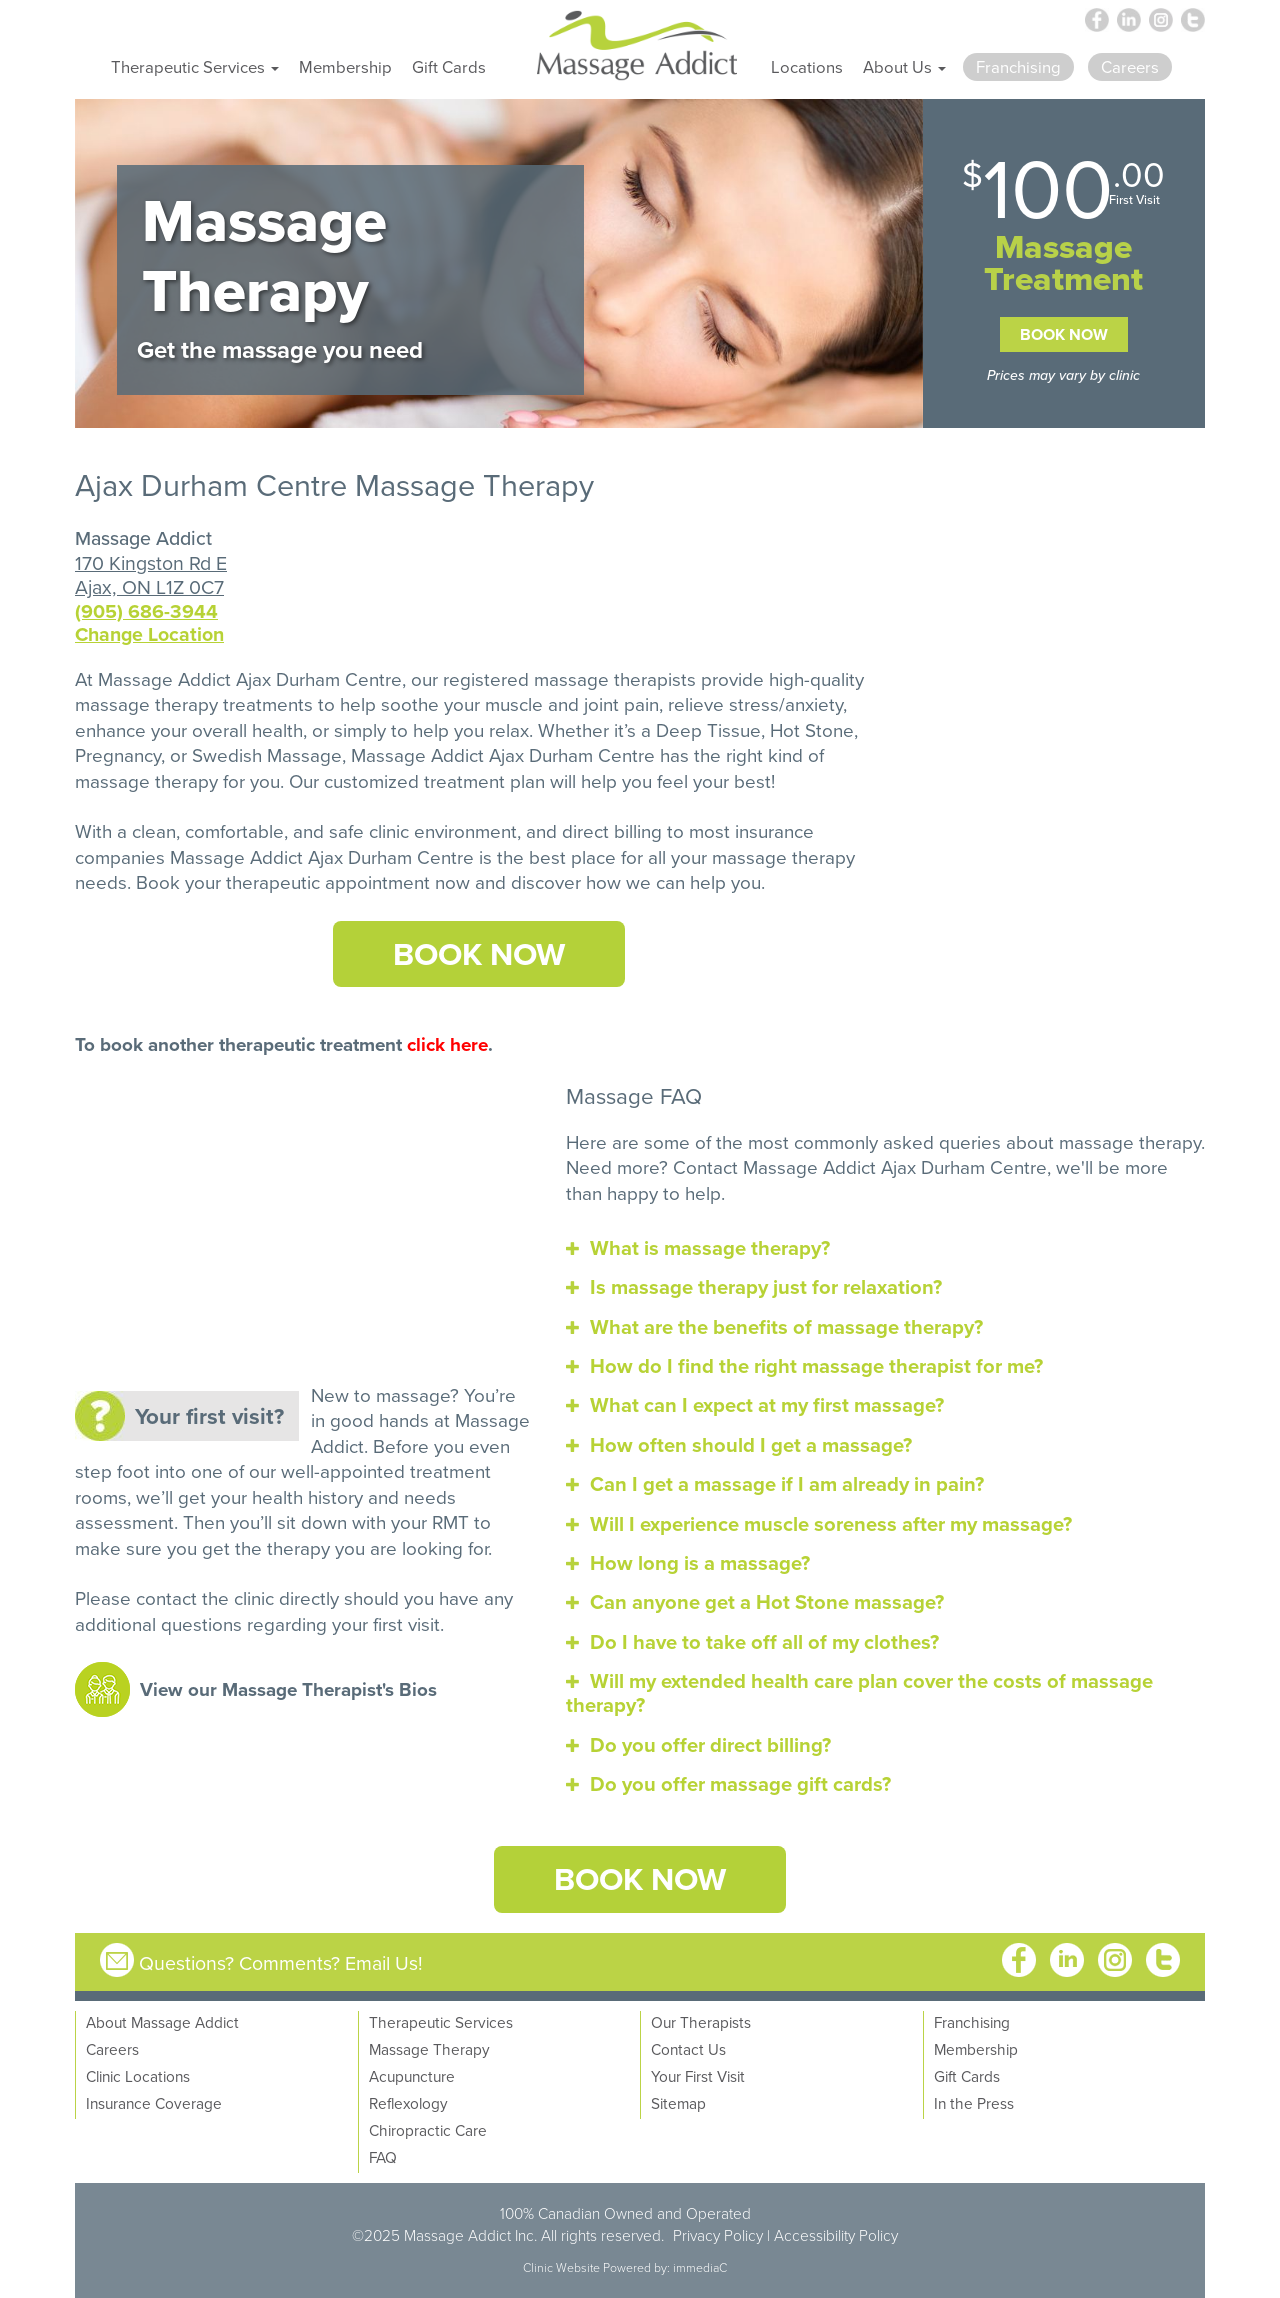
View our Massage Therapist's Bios (288, 1689)
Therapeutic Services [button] (195, 66)
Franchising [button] (1018, 66)
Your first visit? (209, 1416)
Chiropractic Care (428, 2130)
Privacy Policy (718, 2235)
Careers (112, 2049)
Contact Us (688, 2049)
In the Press (974, 2103)
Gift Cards (449, 66)
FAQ (383, 2157)
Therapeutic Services (441, 2022)
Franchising (972, 2022)
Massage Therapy (429, 2049)
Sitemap (678, 2103)
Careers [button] (1130, 66)
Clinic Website (561, 2267)
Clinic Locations (138, 2076)
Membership (345, 66)
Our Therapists (701, 2022)
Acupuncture (412, 2076)
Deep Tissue (708, 730)
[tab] (885, 1248)
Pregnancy (118, 755)
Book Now (1064, 334)
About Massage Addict (162, 2022)
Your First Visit (698, 2076)
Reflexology (408, 2103)
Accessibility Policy (836, 2235)
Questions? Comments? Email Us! (281, 1962)
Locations (807, 66)
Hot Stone (812, 730)
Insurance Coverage (154, 2103)
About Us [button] (904, 66)
